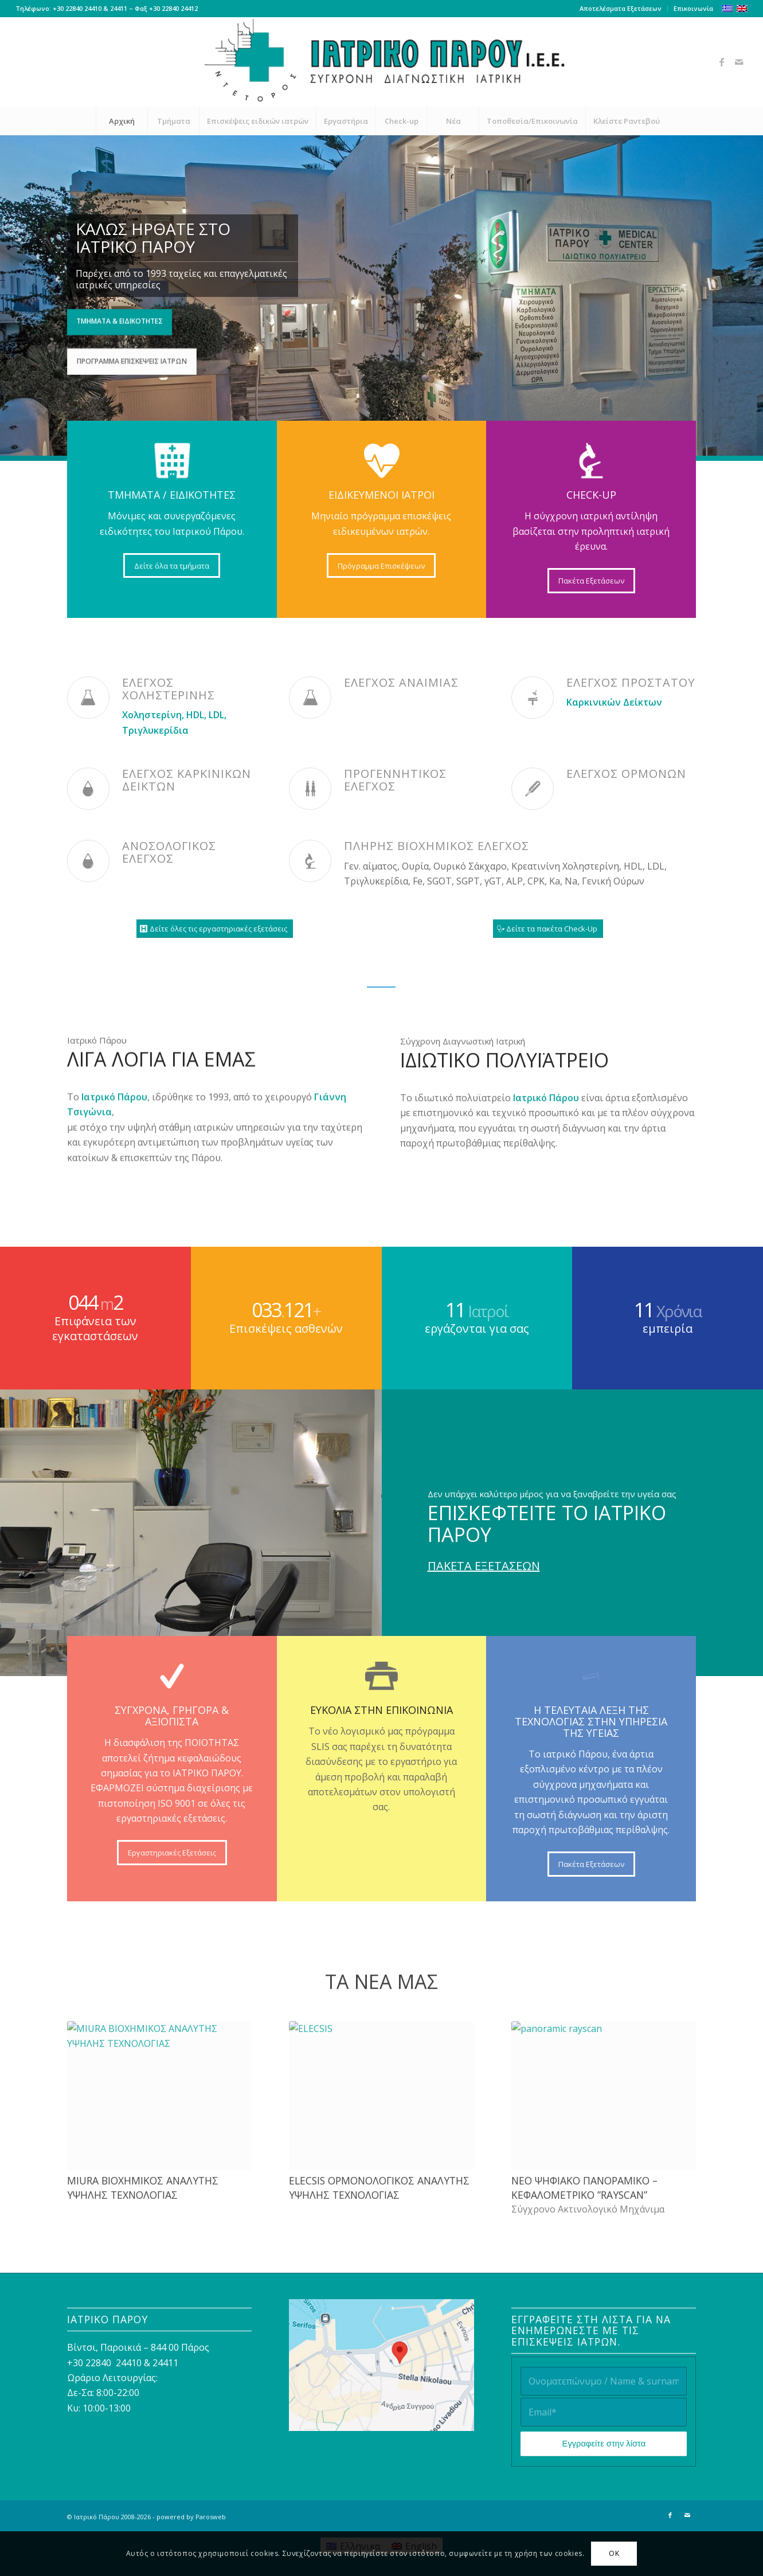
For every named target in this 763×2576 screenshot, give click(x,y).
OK (614, 2553)
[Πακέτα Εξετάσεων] (591, 580)
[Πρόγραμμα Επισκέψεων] (381, 565)
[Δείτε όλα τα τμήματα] (171, 565)
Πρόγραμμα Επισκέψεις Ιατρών (132, 358)
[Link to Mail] (739, 62)
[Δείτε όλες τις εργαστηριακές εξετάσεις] (214, 928)
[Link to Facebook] (721, 62)
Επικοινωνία (693, 8)
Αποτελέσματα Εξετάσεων (621, 8)
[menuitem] (621, 8)
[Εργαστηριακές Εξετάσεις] (172, 1852)
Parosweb (210, 2516)
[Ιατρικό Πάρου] (381, 62)
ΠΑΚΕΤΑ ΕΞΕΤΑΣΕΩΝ (484, 1565)
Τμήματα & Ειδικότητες (119, 319)
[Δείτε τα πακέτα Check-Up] (548, 928)
